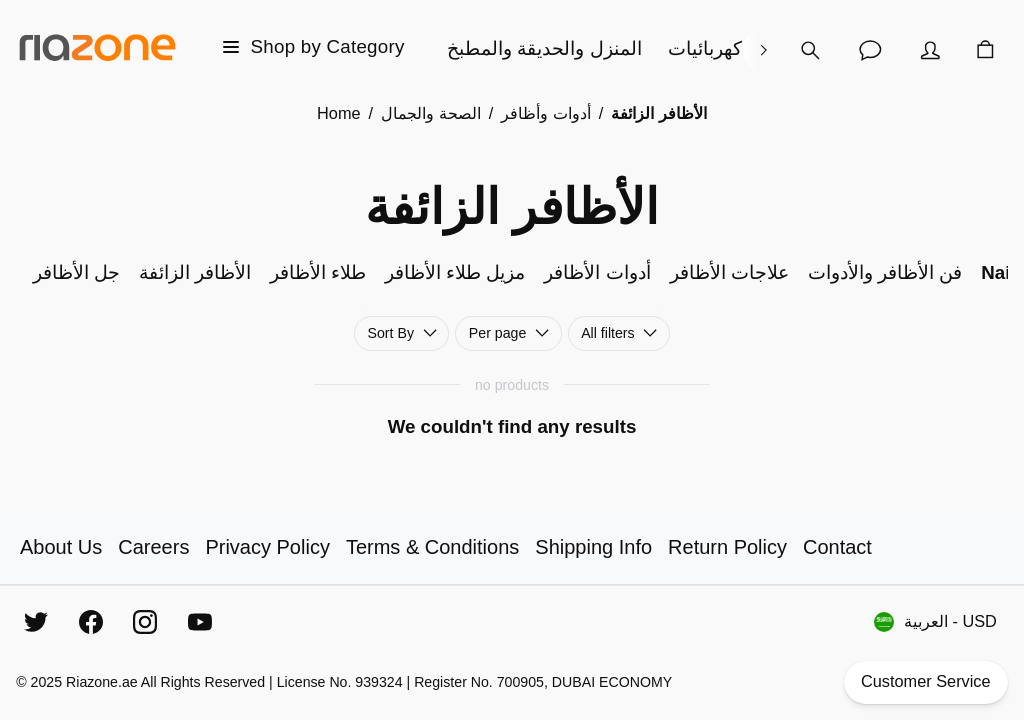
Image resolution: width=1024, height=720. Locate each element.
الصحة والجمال (431, 113)
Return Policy (727, 547)
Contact (837, 547)
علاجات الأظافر (729, 272)
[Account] (930, 50)
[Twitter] (36, 622)
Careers (153, 547)
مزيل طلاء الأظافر (455, 272)
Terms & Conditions (432, 547)
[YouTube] (200, 622)
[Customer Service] (870, 50)
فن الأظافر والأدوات (885, 272)
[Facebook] (91, 622)
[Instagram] (145, 622)
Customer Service (926, 682)
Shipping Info (593, 547)
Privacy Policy (267, 547)
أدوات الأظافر (597, 272)
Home (339, 113)
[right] (763, 50)
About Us (61, 547)
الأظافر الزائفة (195, 272)
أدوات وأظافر (546, 113)
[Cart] (985, 50)
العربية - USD (935, 621)
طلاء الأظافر (318, 272)
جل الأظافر (76, 272)
